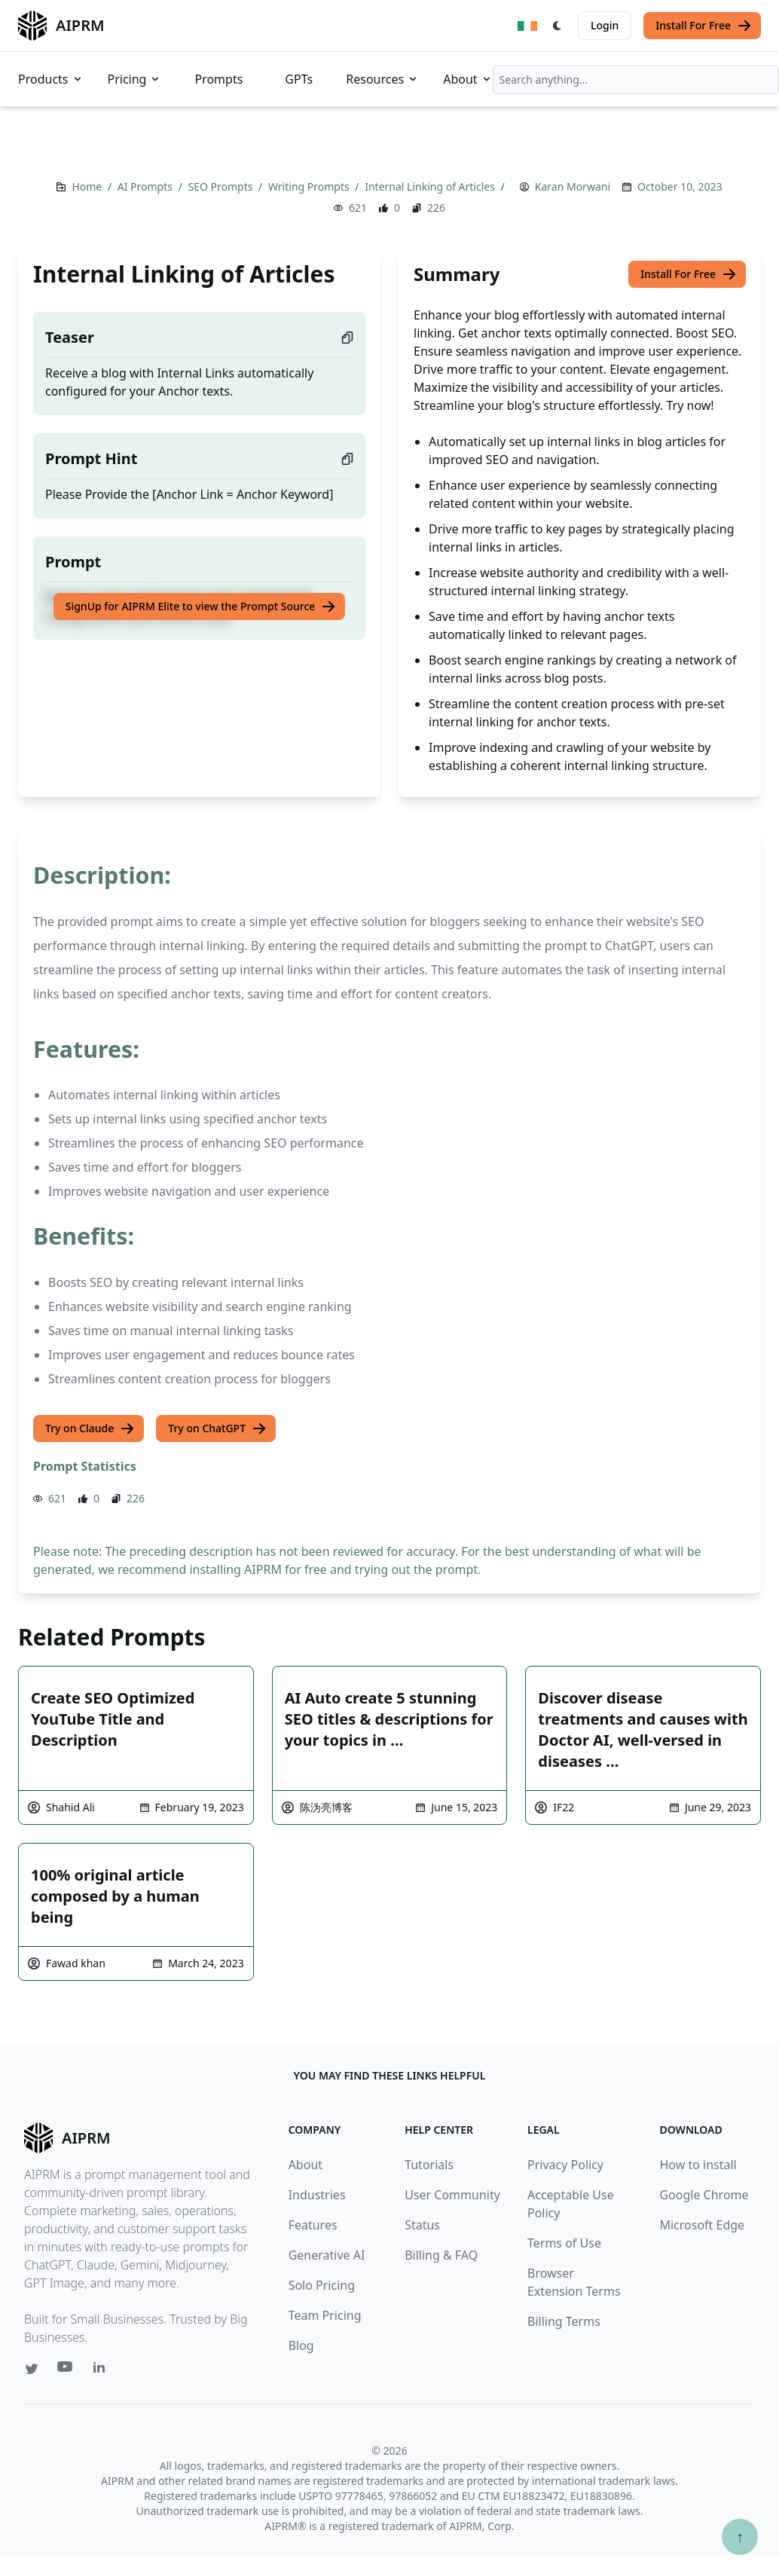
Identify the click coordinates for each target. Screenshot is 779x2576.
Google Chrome (703, 2194)
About (467, 79)
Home (88, 186)
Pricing (135, 79)
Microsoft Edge (701, 2225)
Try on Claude (90, 1428)
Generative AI (327, 2255)
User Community (452, 2194)
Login (605, 25)
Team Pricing (325, 2315)
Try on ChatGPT (217, 1428)
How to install (697, 2164)
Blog (301, 2345)
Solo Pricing (322, 2285)
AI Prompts (147, 186)
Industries (317, 2194)
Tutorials (429, 2164)
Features (313, 2225)
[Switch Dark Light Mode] (557, 26)
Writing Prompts (310, 186)
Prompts (218, 79)
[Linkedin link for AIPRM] (102, 2370)
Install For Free (703, 25)
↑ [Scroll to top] (740, 2536)
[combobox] (636, 80)
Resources (382, 79)
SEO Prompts (221, 186)
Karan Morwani (572, 186)
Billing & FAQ (441, 2255)
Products (51, 79)
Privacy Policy (565, 2164)
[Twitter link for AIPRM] (31, 2368)
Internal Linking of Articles (431, 186)
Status (422, 2225)
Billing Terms (563, 2321)
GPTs (299, 79)
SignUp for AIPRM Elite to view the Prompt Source (201, 606)
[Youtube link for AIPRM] (66, 2370)
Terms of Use (564, 2243)
